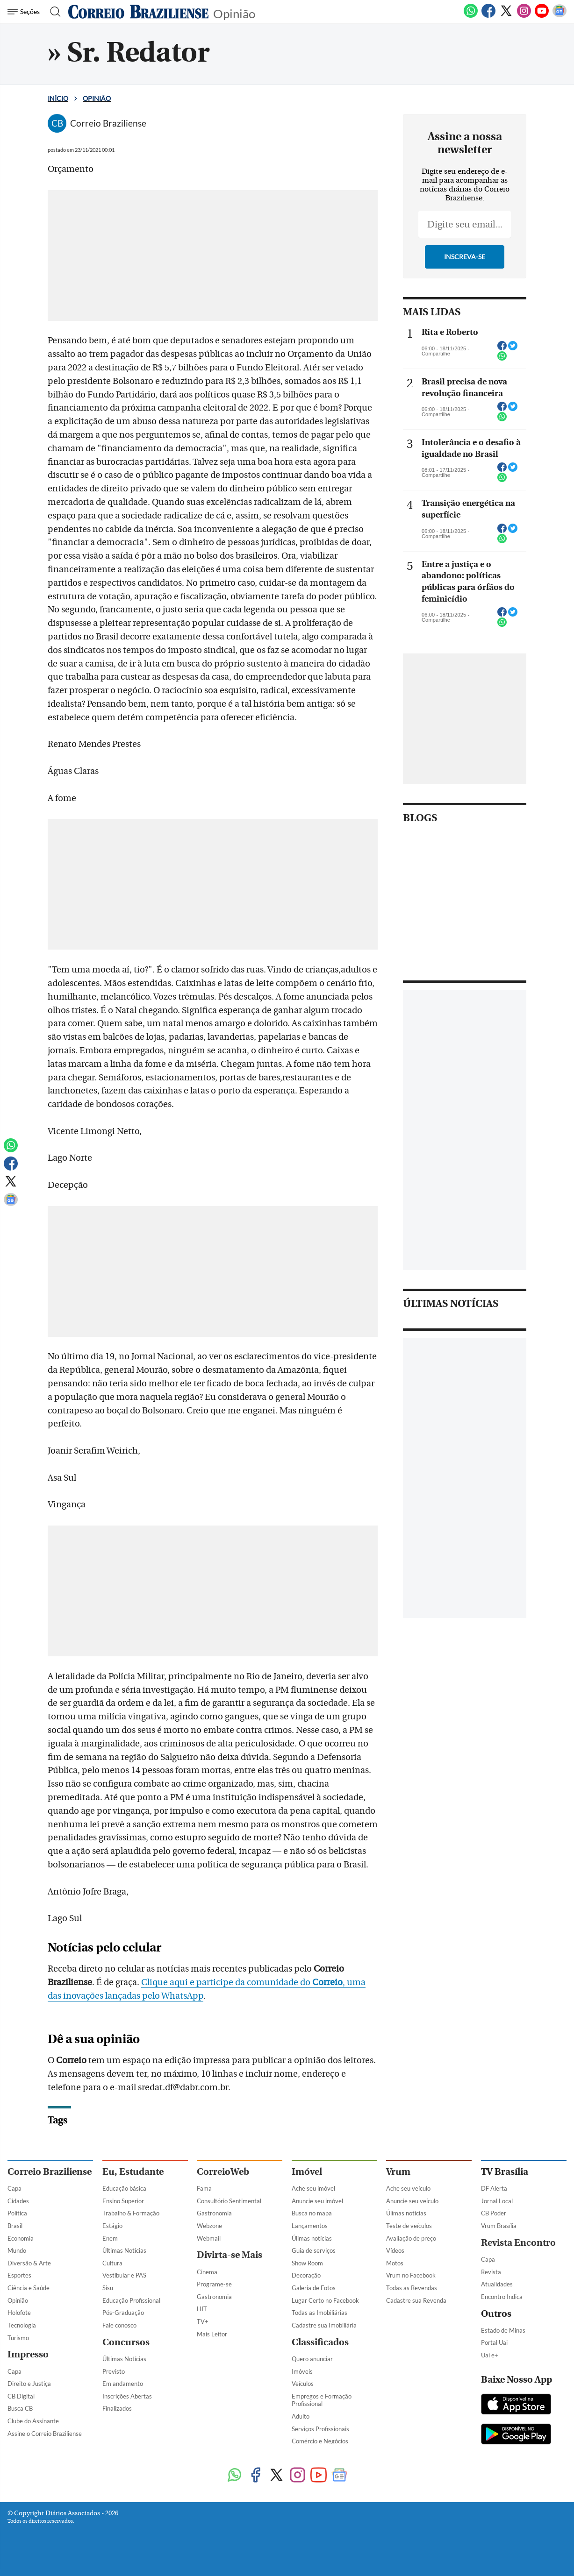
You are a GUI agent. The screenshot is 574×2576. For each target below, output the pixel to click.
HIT (202, 2309)
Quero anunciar (312, 2359)
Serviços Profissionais (320, 2429)
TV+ (202, 2321)
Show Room (307, 2263)
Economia (20, 2238)
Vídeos (395, 2250)
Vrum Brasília (499, 2225)
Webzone (209, 2225)
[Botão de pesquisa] (52, 11)
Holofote (19, 2312)
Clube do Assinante (33, 2421)
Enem (110, 2238)
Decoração (306, 2275)
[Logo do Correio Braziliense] (138, 11)
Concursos (126, 2342)
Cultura (112, 2263)
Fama (204, 2188)
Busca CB (20, 2408)
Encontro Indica (502, 2296)
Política (17, 2213)
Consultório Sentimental (229, 2201)
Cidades (18, 2201)
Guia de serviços (314, 2250)
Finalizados (117, 2408)
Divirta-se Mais (229, 2255)
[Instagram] (524, 16)
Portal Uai (494, 2342)
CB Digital (21, 2396)
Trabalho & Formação (130, 2213)
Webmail (209, 2238)
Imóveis (302, 2371)
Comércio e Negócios (320, 2441)
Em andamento (122, 2383)
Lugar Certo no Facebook (325, 2300)
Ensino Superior (123, 2201)
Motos (394, 2263)
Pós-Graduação (123, 2312)
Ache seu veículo (408, 2188)
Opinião (234, 13)
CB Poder (493, 2213)
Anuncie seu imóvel (317, 2201)
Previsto (113, 2371)
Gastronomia (214, 2213)
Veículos (303, 2383)
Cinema (207, 2272)
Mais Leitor (212, 2334)
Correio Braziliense (49, 2171)
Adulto (300, 2416)
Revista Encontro (518, 2242)
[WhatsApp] (471, 16)
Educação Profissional (131, 2300)
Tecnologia (21, 2325)
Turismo (18, 2338)
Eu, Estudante (133, 2171)
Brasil (14, 2225)
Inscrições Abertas (127, 2396)
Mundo (16, 2250)
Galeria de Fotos (314, 2288)
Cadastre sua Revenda (416, 2300)
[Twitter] (506, 16)
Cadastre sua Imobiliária (324, 2325)
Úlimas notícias (312, 2238)
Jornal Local (497, 2201)
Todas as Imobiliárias (319, 2312)
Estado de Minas (503, 2330)
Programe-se (214, 2284)
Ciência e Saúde (28, 2288)
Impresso (28, 2354)
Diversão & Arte (29, 2263)
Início (58, 98)
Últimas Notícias (124, 2250)
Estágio (112, 2225)
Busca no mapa (312, 2213)
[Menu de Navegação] (25, 11)
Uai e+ (489, 2355)
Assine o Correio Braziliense (44, 2433)
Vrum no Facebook (411, 2275)
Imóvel (307, 2171)
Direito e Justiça (29, 2383)
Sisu (107, 2288)
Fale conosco (119, 2325)
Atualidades (497, 2284)
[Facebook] (488, 16)
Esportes (19, 2275)
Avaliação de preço (411, 2238)
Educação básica (124, 2188)
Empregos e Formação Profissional (322, 2400)
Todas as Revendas (411, 2288)
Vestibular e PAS (124, 2275)
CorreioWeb (223, 2171)
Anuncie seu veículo (412, 2201)
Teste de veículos (409, 2225)
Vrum (398, 2171)
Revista (491, 2272)
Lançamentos (310, 2225)
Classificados (320, 2342)
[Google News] (559, 16)
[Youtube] (542, 16)
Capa (14, 2188)
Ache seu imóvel (313, 2188)
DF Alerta (494, 2188)
